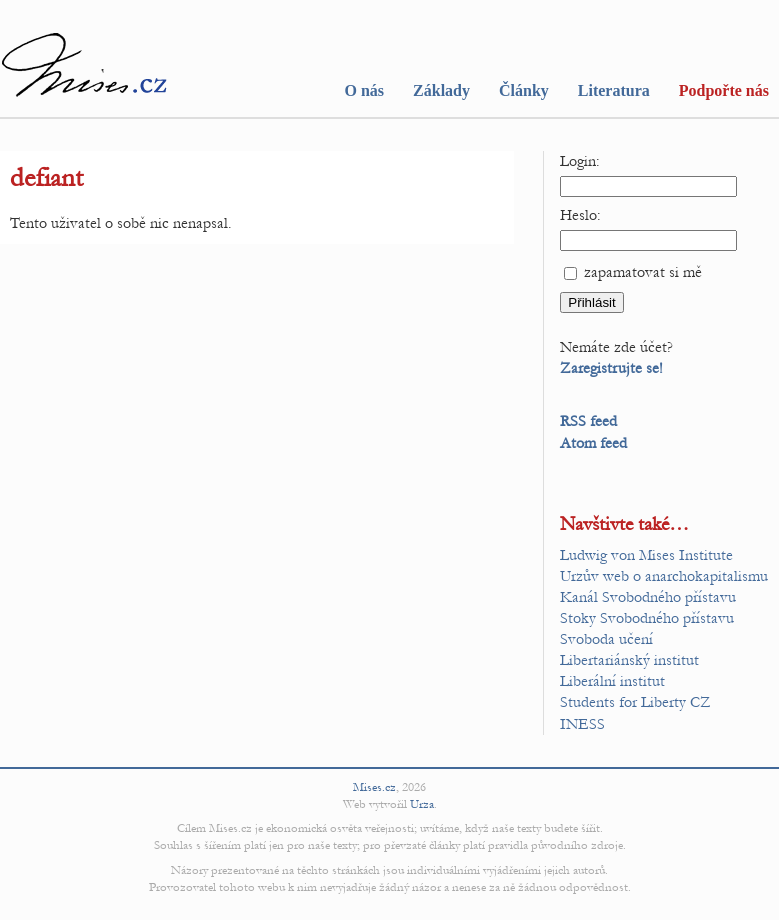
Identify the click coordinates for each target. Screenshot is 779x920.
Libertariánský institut (629, 660)
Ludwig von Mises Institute (646, 555)
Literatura (614, 90)
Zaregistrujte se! (611, 368)
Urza (422, 804)
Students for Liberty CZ (635, 702)
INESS (582, 724)
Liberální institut (612, 681)
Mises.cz (374, 787)
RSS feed (588, 421)
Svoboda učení (606, 639)
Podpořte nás (724, 90)
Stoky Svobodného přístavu (647, 618)
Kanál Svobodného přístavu (648, 597)
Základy (441, 90)
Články (524, 90)
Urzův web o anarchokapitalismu (664, 576)
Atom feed (593, 443)
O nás (364, 90)
